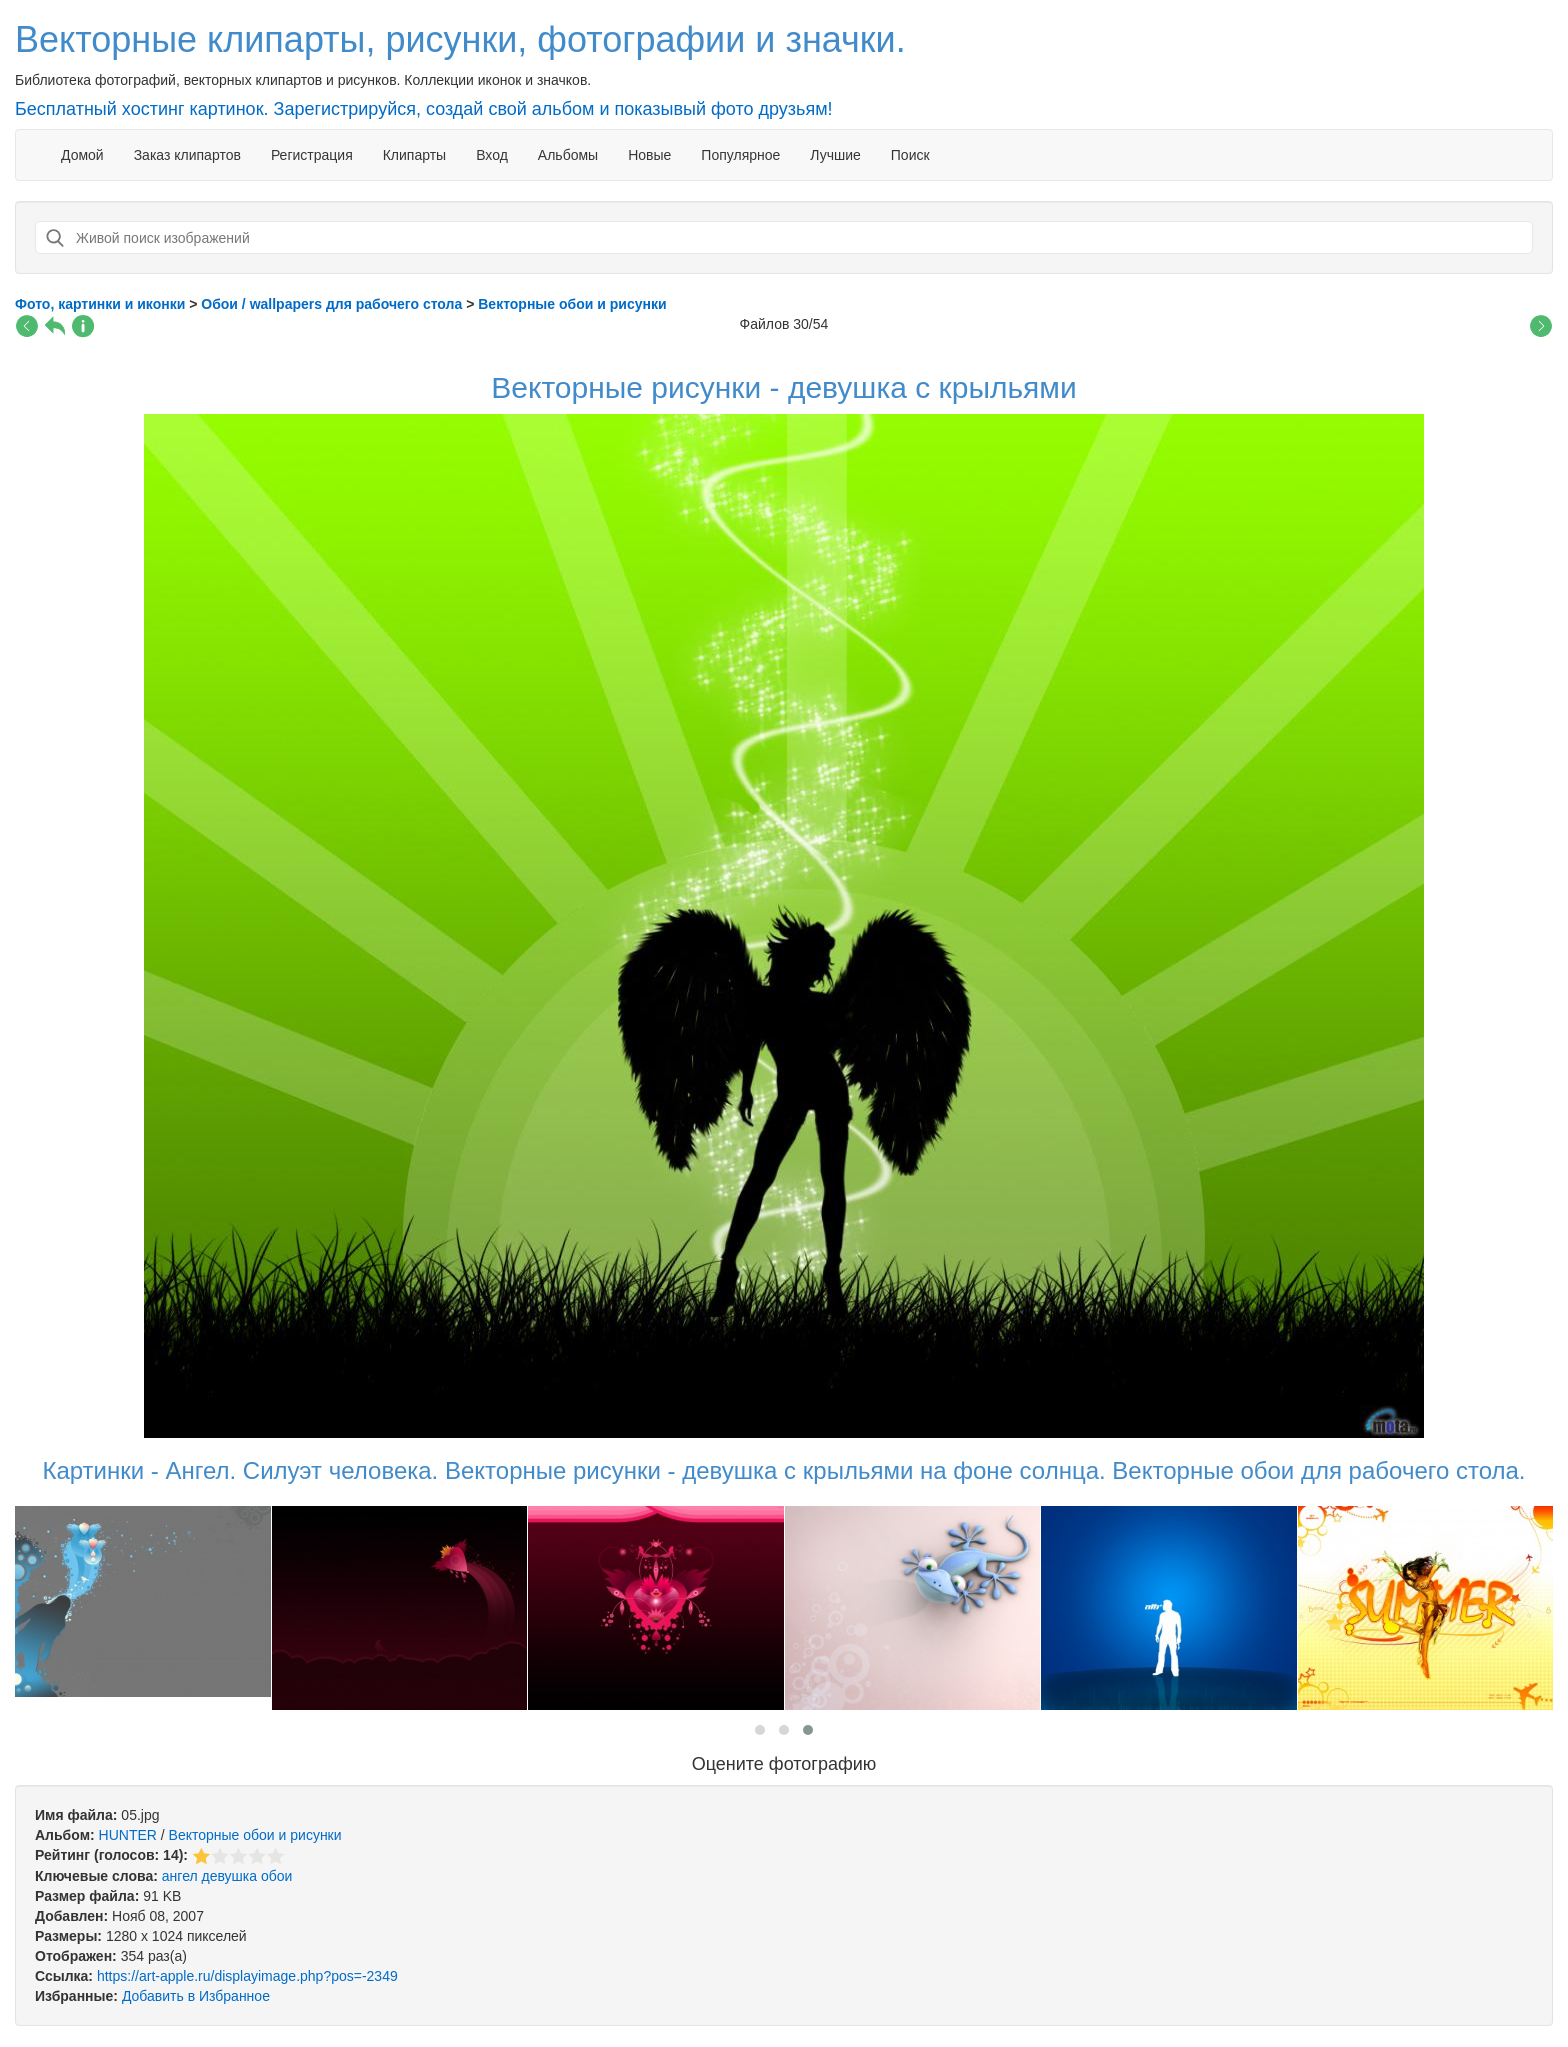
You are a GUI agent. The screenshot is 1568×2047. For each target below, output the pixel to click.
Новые (649, 155)
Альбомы (568, 155)
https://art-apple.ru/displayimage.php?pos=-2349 (247, 1976)
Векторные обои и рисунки (255, 1835)
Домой (82, 155)
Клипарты (414, 155)
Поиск (910, 155)
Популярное (740, 155)
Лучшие (835, 155)
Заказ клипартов (187, 155)
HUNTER (128, 1835)
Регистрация (312, 155)
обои (276, 1876)
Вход (492, 155)
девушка (230, 1876)
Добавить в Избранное (196, 1996)
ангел (180, 1876)
